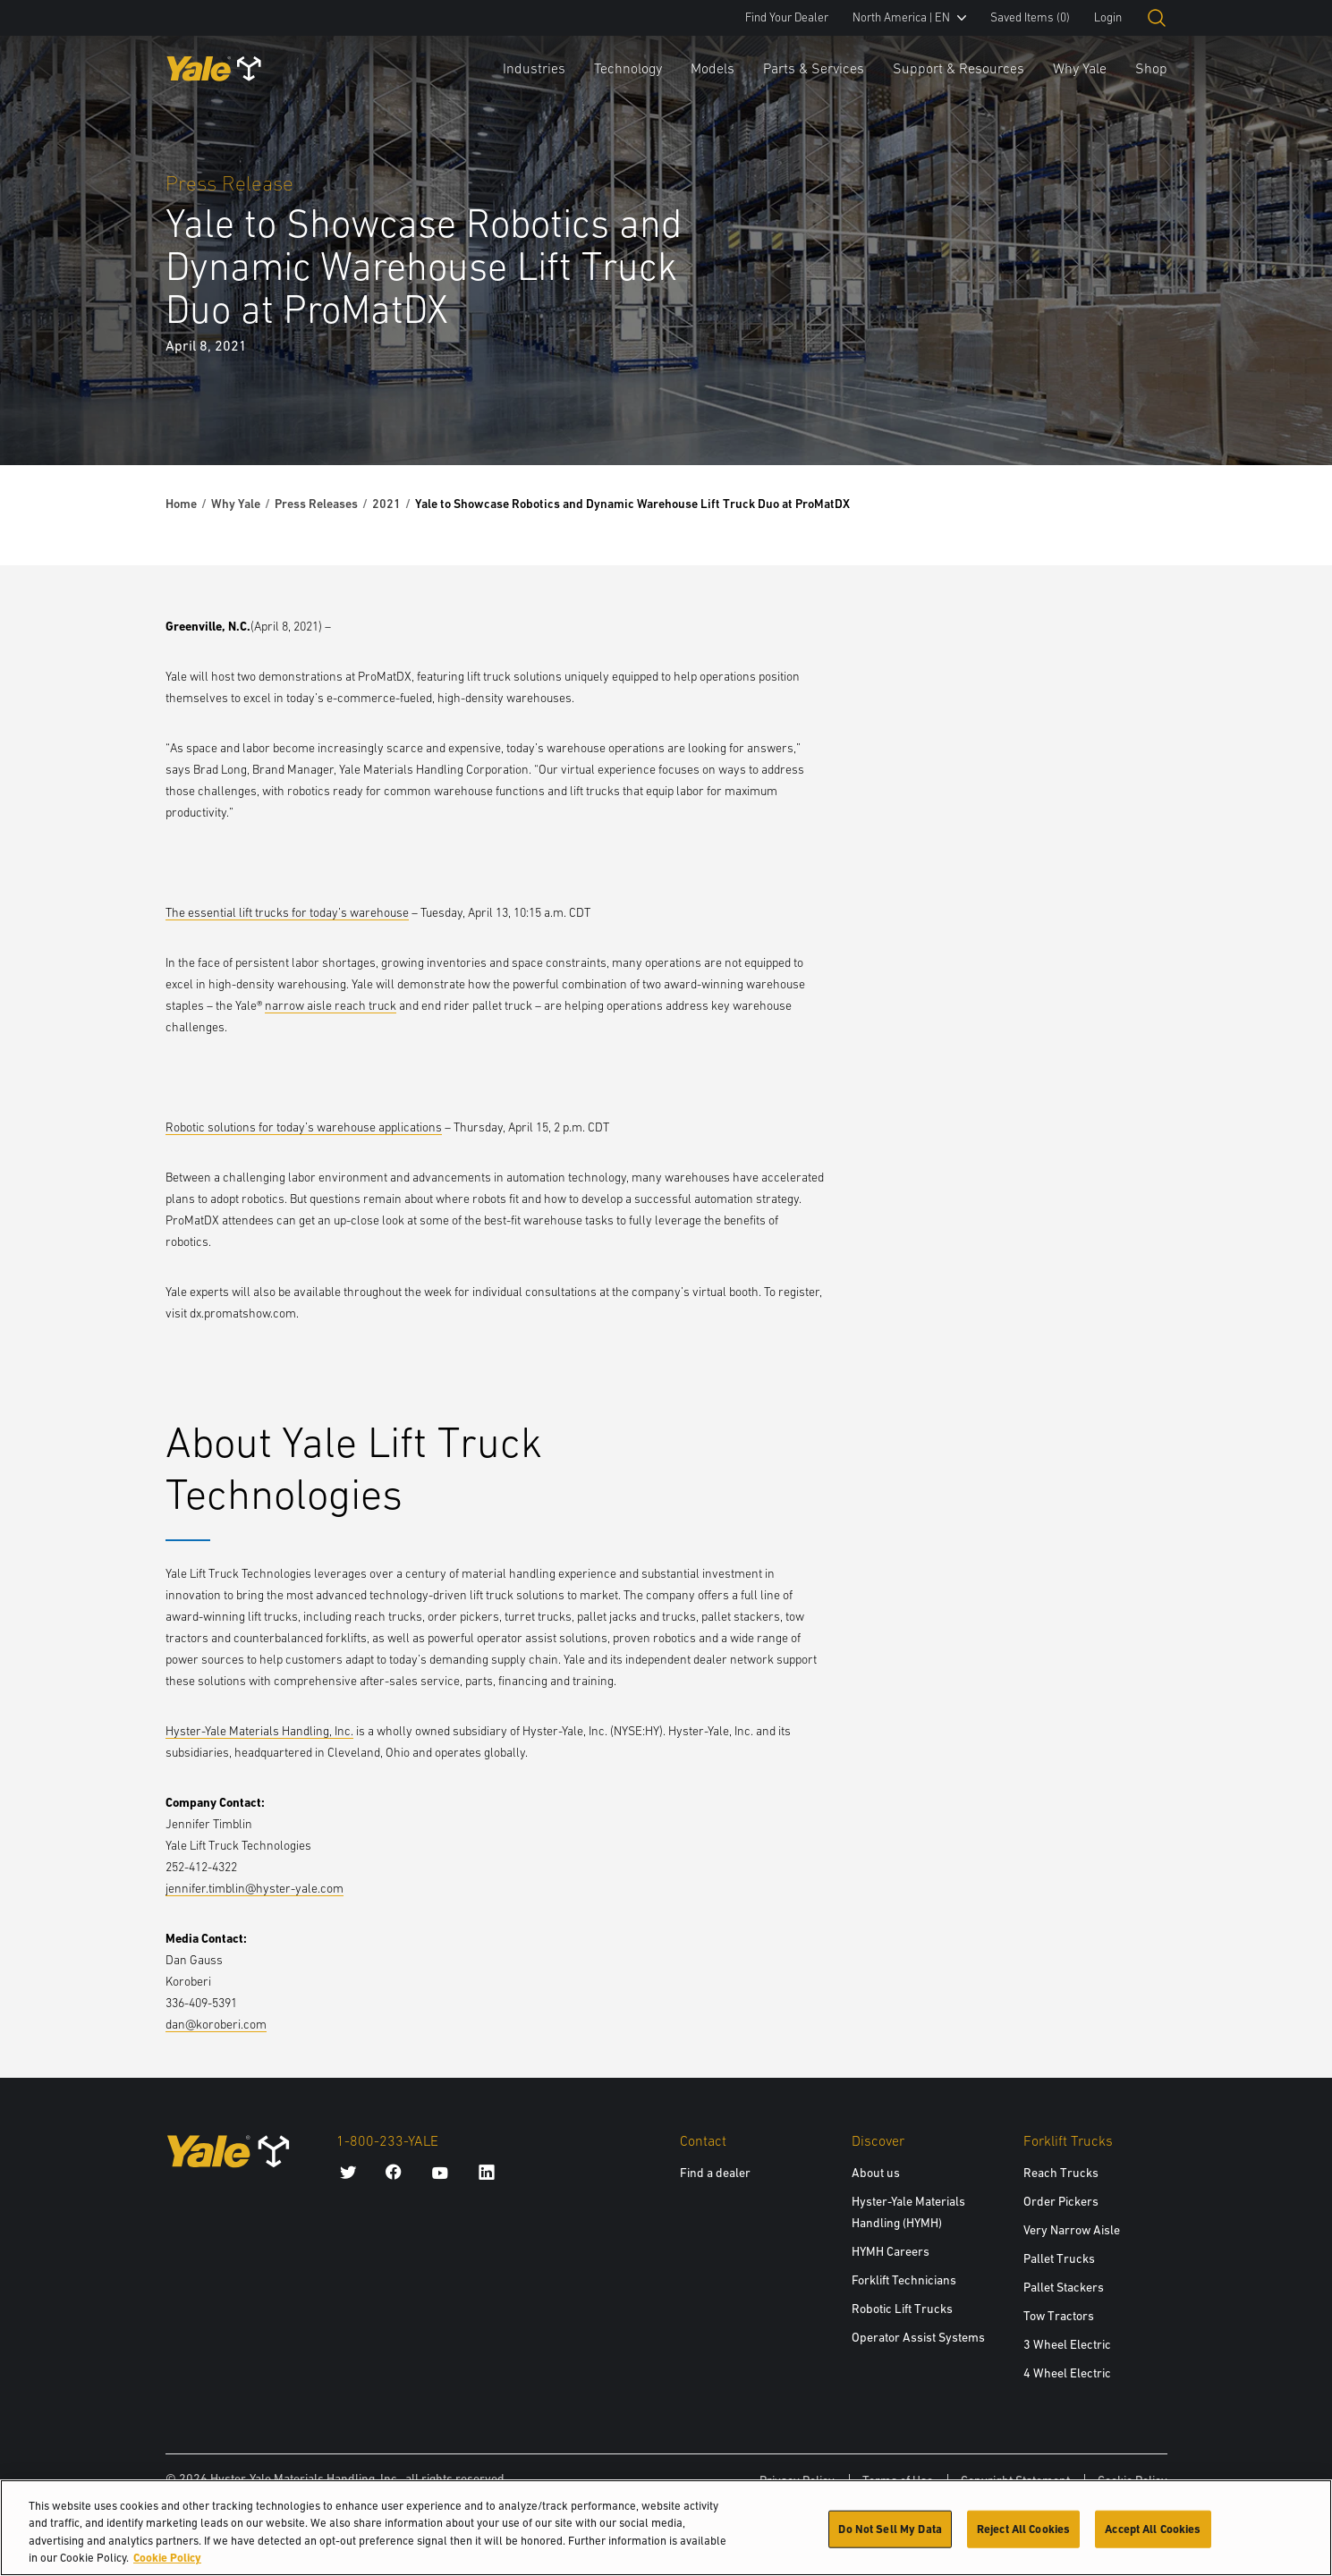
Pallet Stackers (1063, 2287)
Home (181, 503)
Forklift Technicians (904, 2280)
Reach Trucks (1061, 2172)
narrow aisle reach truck (330, 1005)
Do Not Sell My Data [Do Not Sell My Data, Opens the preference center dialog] (889, 2538)
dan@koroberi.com (216, 2024)
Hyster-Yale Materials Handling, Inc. (259, 1731)
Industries (534, 68)
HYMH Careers (890, 2251)
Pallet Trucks (1059, 2258)
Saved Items (1030, 17)
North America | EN (909, 17)
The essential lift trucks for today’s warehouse (287, 912)
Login (1108, 17)
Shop (1151, 68)
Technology (628, 68)
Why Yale (1080, 68)
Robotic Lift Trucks (902, 2308)
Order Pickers (1061, 2201)
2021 (386, 503)
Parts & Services (813, 68)
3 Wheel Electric (1067, 2344)
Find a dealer (715, 2172)
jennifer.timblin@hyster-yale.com (254, 1888)
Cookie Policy (1132, 2480)
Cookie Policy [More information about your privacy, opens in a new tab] (167, 2567)
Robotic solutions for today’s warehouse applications (303, 1127)
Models (712, 68)
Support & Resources (958, 68)
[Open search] (1156, 18)
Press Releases (316, 503)
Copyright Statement (1015, 2480)
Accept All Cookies (1152, 2538)
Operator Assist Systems (918, 2337)
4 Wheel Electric (1067, 2373)
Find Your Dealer (786, 17)
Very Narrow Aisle (1071, 2230)
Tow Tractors (1058, 2316)
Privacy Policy (797, 2480)
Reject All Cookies (1023, 2538)
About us (876, 2172)
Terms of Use (897, 2480)
